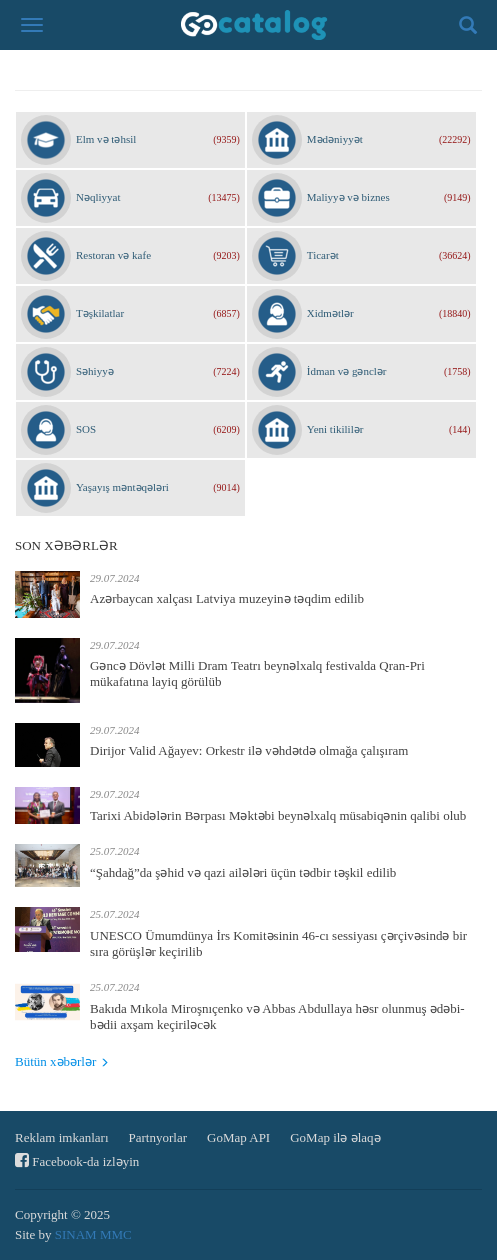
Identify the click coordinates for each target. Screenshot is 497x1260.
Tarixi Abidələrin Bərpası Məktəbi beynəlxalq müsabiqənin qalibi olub (278, 815)
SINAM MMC (93, 1234)
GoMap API (238, 1137)
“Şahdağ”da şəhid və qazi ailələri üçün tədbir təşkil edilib (243, 872)
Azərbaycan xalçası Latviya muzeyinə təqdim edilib (227, 598)
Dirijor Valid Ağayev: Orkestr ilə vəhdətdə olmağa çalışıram (249, 750)
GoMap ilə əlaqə (335, 1137)
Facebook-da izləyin (77, 1160)
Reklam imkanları (62, 1137)
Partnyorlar (158, 1137)
